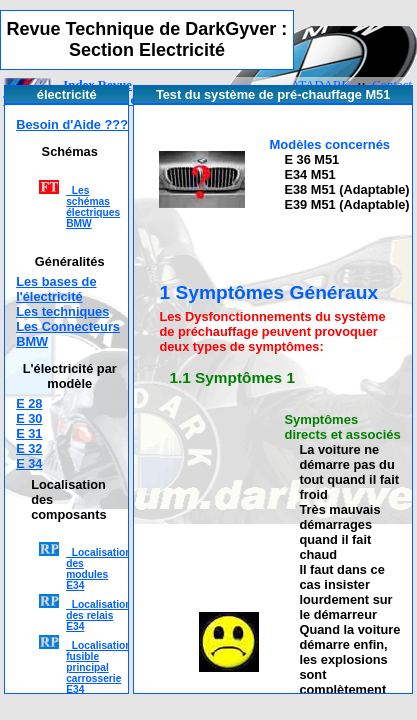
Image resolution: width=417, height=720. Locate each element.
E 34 (29, 463)
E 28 (29, 403)
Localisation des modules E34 (98, 569)
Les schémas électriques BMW (93, 207)
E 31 (29, 433)
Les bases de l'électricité (56, 289)
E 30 (29, 418)
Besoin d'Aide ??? (72, 124)
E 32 (29, 448)
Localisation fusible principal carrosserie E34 (98, 667)
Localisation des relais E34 (98, 615)
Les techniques (62, 311)
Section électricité (132, 100)
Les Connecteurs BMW (68, 334)
